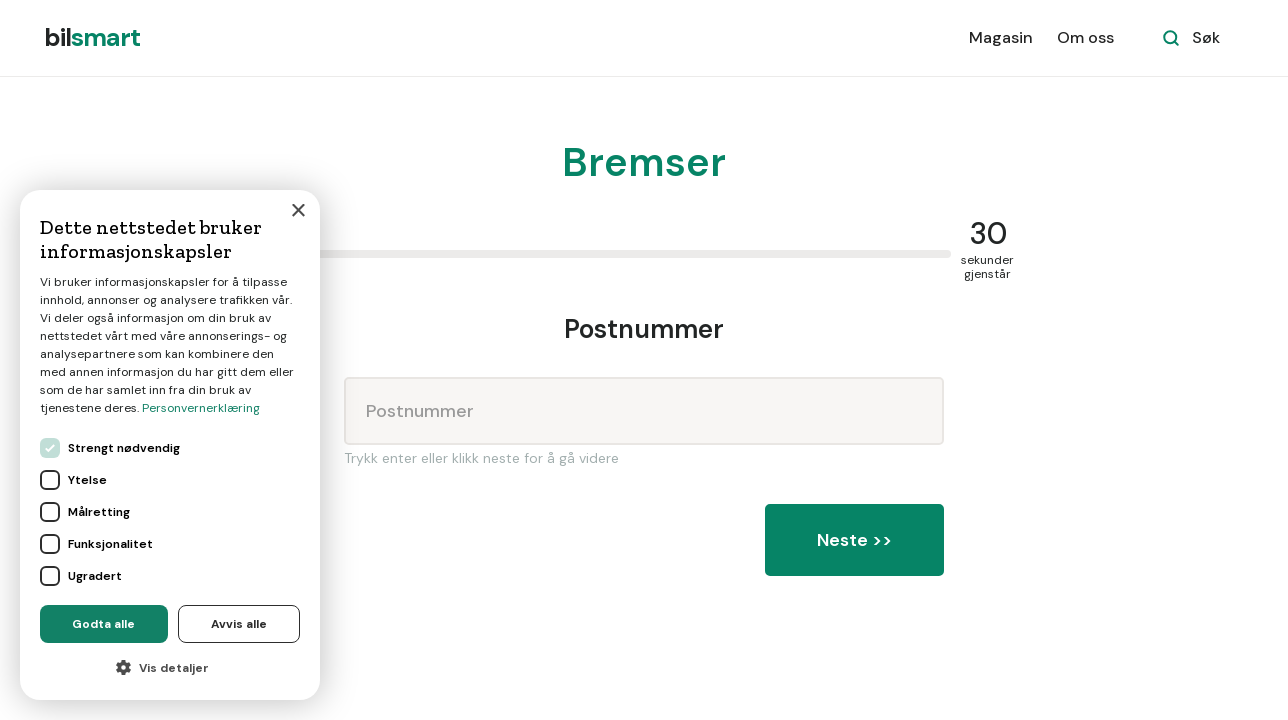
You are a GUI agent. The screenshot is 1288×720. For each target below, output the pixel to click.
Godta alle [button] (103, 624)
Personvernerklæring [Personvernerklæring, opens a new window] (201, 408)
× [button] (297, 211)
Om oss (1085, 37)
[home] (92, 38)
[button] (170, 668)
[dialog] (170, 445)
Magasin (1001, 37)
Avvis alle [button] (239, 624)
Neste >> (854, 540)
